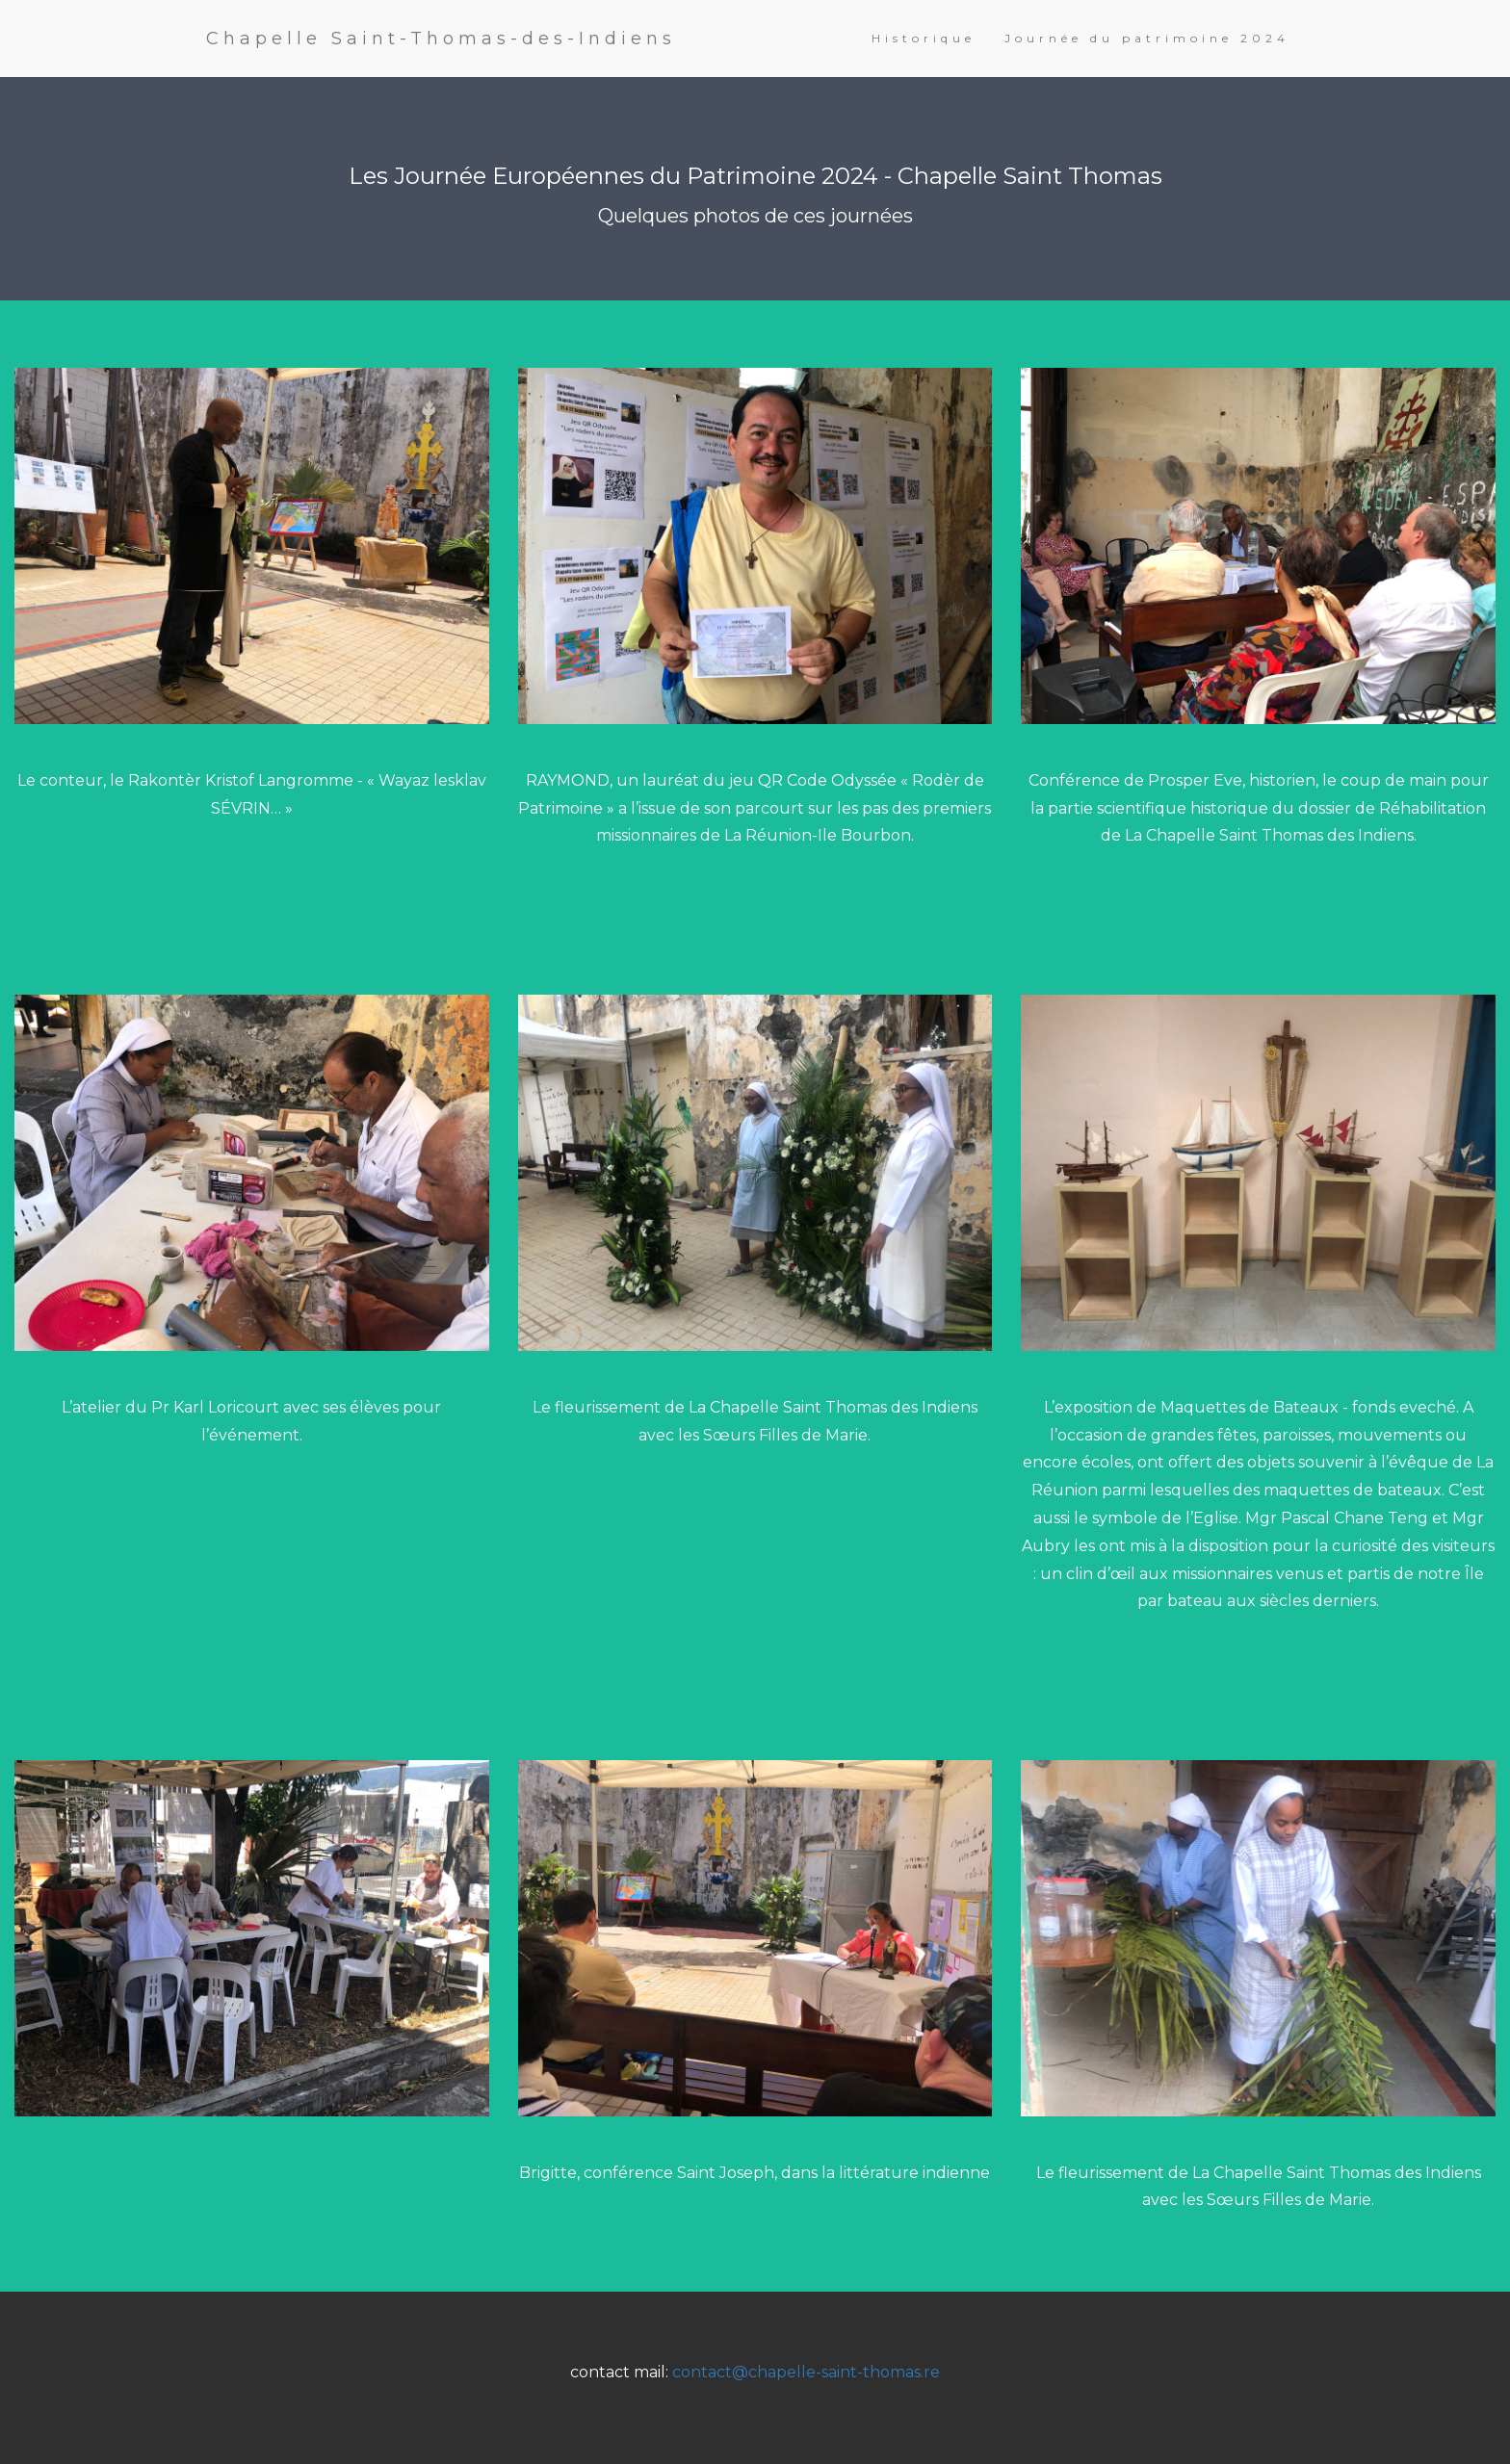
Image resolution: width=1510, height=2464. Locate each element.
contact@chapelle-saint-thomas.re (806, 2372)
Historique (924, 38)
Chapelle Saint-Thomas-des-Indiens (441, 38)
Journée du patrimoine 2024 (1146, 38)
